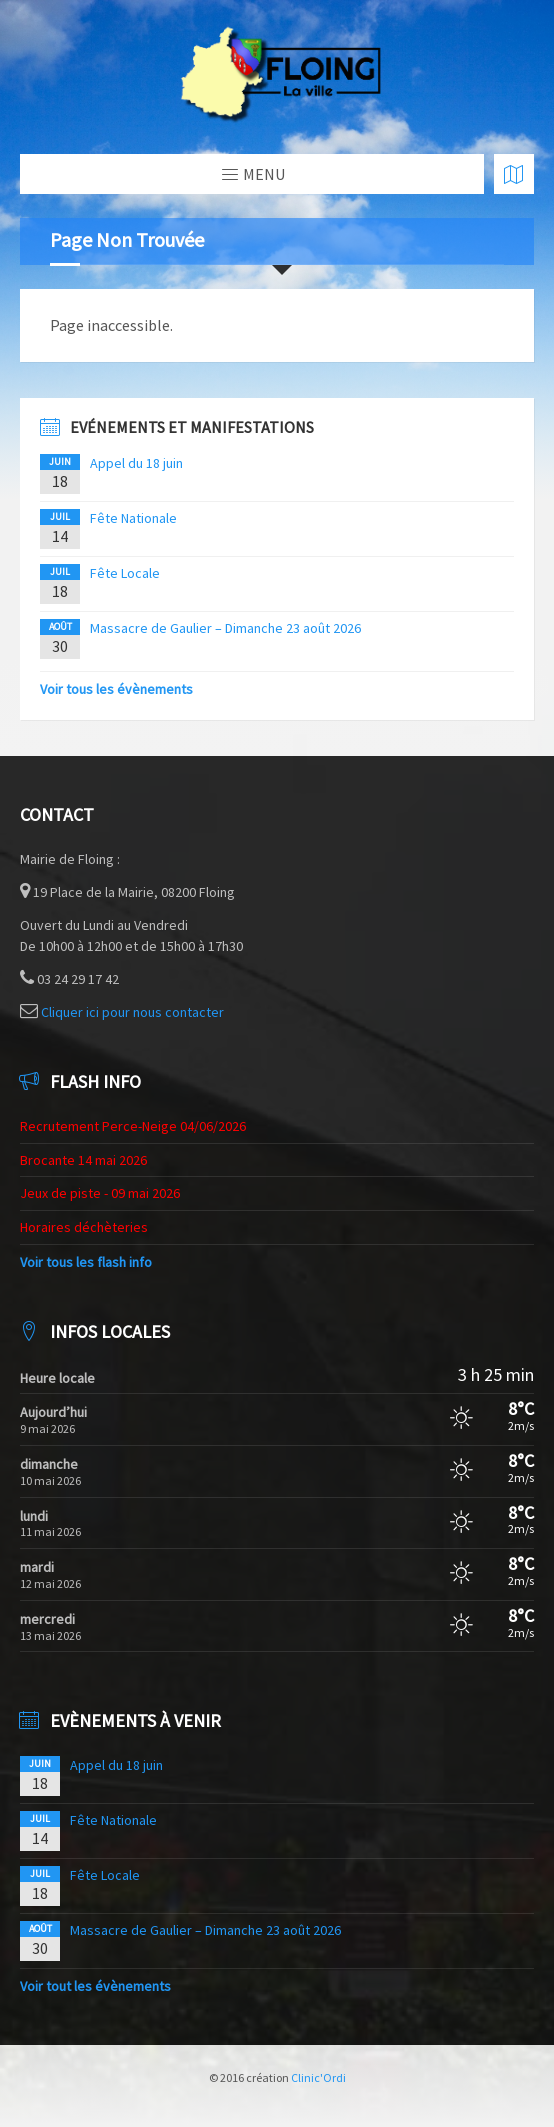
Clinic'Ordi (318, 2077)
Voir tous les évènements (116, 689)
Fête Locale (125, 573)
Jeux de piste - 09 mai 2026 (100, 1193)
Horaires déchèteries (84, 1227)
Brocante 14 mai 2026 (83, 1160)
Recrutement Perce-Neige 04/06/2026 (133, 1126)
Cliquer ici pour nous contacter (132, 1012)
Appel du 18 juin (136, 463)
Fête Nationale (133, 518)
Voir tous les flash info (86, 1262)
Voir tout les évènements (95, 1986)
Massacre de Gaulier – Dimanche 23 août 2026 (225, 628)
